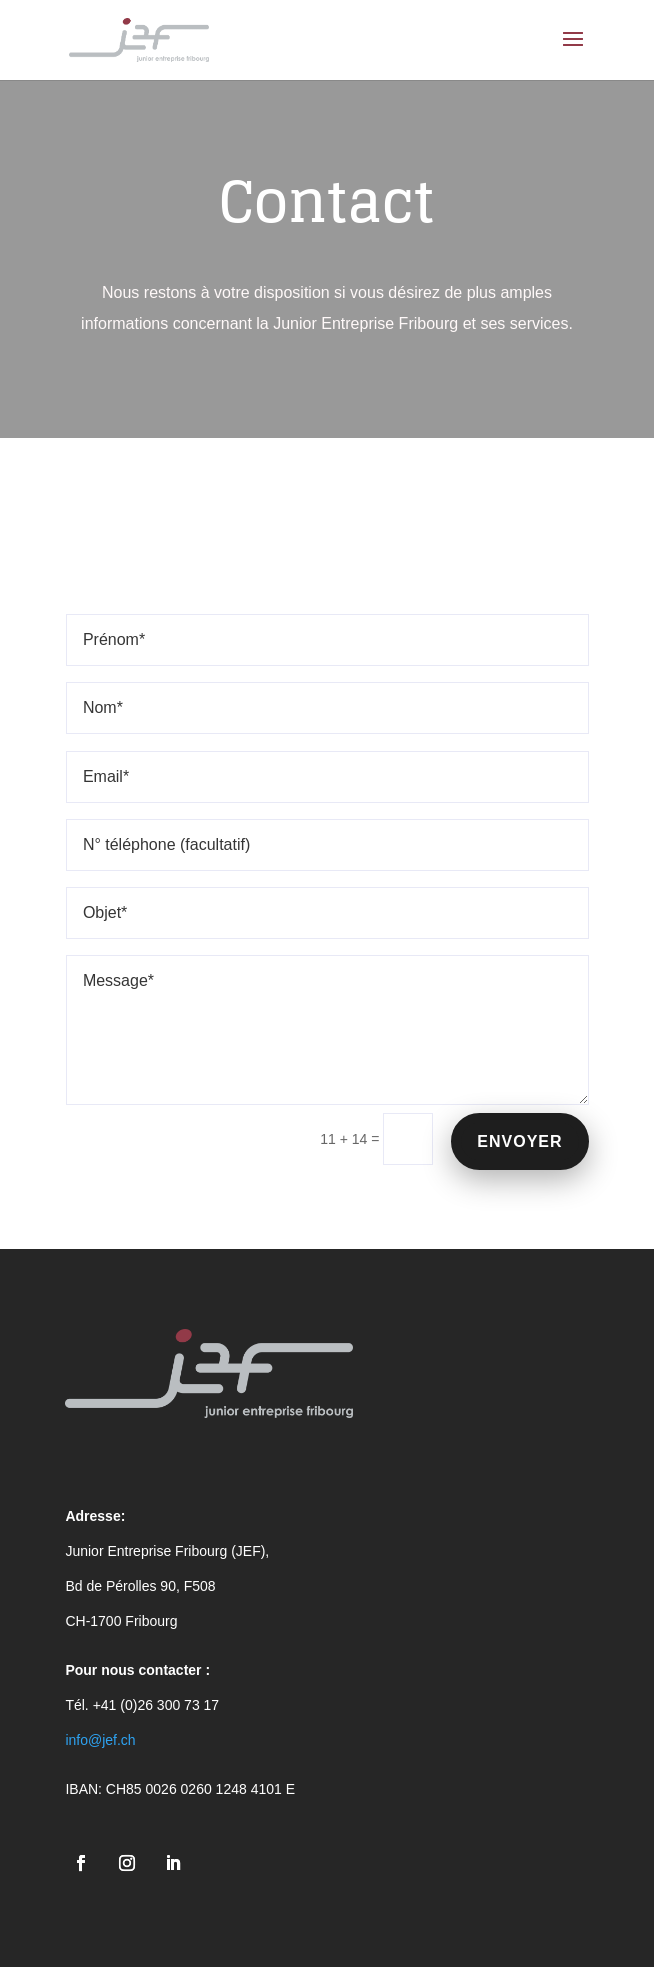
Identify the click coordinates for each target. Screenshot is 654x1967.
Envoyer (519, 1141)
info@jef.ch (100, 1740)
